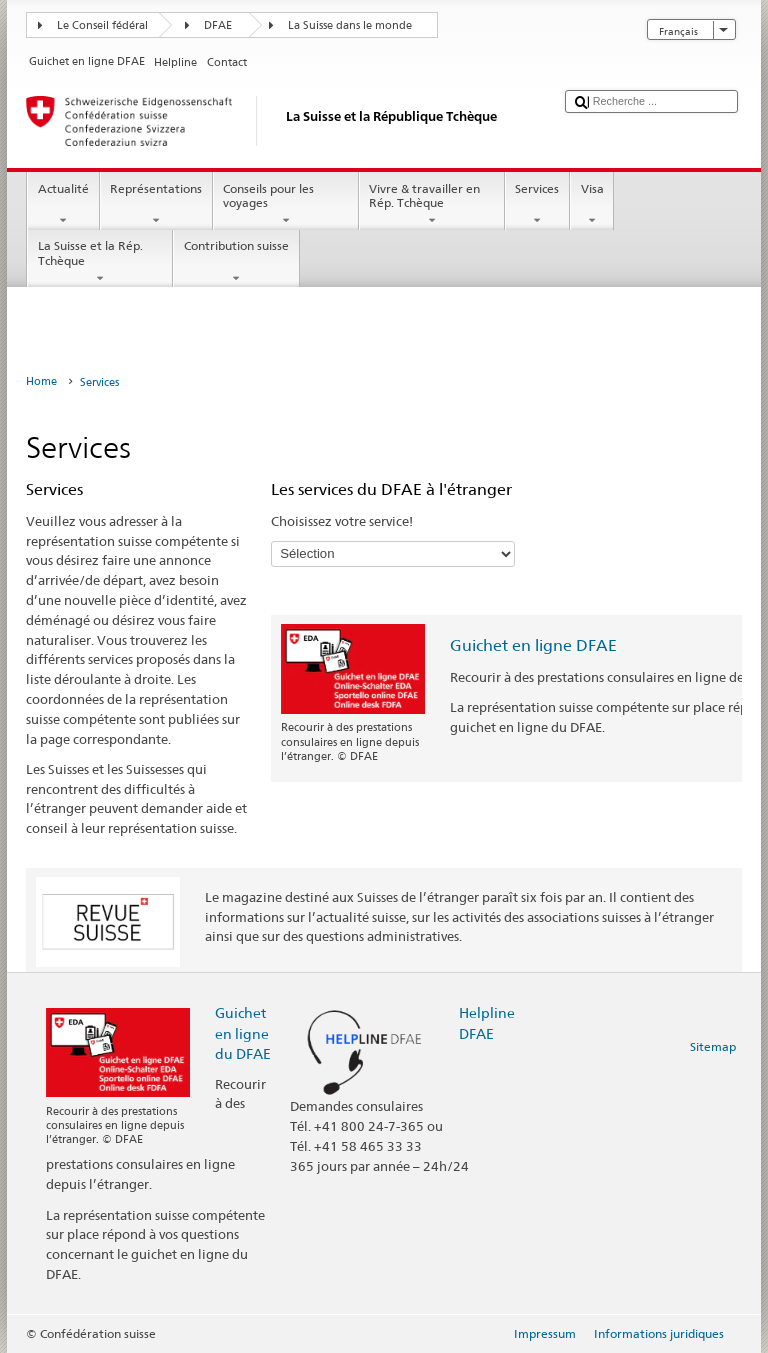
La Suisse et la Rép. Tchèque (100, 262)
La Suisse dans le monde (350, 25)
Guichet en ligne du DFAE (243, 1032)
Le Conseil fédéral (102, 25)
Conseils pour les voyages (286, 205)
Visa (592, 205)
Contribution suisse (236, 262)
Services (537, 205)
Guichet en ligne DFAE (533, 645)
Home (41, 381)
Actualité (63, 205)
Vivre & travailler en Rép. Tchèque (432, 205)
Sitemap (713, 1046)
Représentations (156, 205)
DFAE (218, 25)
